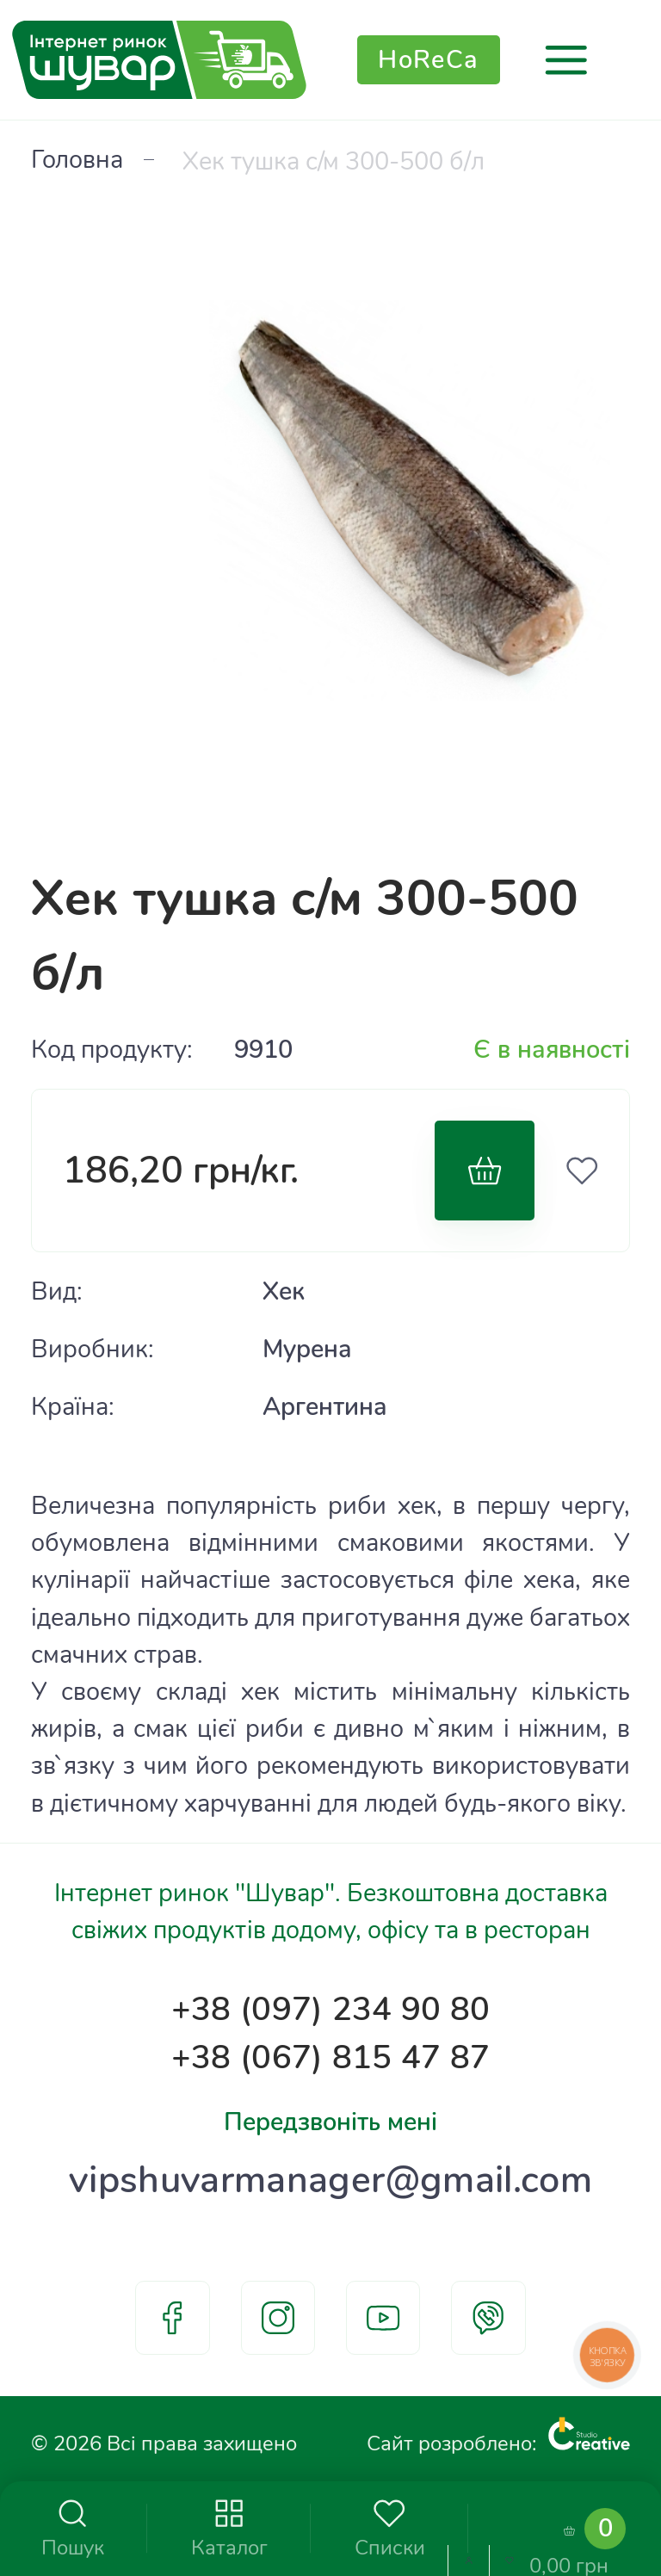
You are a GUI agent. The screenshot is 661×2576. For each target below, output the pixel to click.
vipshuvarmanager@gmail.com (330, 2179)
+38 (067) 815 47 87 (330, 2058)
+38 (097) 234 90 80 (330, 2009)
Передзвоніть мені (330, 2122)
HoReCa (428, 60)
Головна (77, 159)
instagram (278, 2318)
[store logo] (159, 60)
